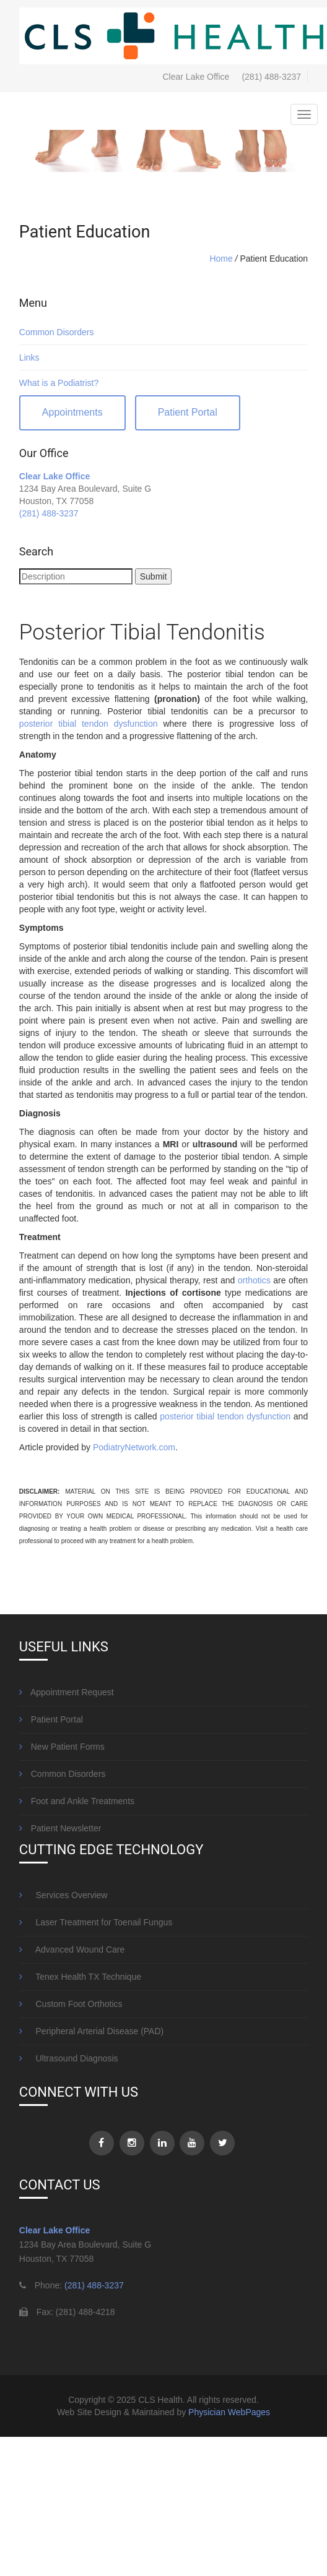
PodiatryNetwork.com (134, 1447)
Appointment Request (66, 1692)
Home (220, 258)
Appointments (72, 412)
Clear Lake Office (54, 476)
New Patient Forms (62, 1747)
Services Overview (63, 1895)
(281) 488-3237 (271, 77)
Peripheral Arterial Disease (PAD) (91, 2031)
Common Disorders (56, 332)
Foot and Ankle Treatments (76, 1801)
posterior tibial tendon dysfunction (88, 724)
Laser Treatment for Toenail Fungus (95, 1922)
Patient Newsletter (60, 1828)
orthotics (254, 1280)
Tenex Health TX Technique (80, 1977)
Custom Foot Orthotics (71, 2004)
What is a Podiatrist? (58, 383)
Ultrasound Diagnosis (68, 2058)
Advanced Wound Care (71, 1949)
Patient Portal (187, 412)
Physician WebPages (229, 2412)
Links (29, 357)
